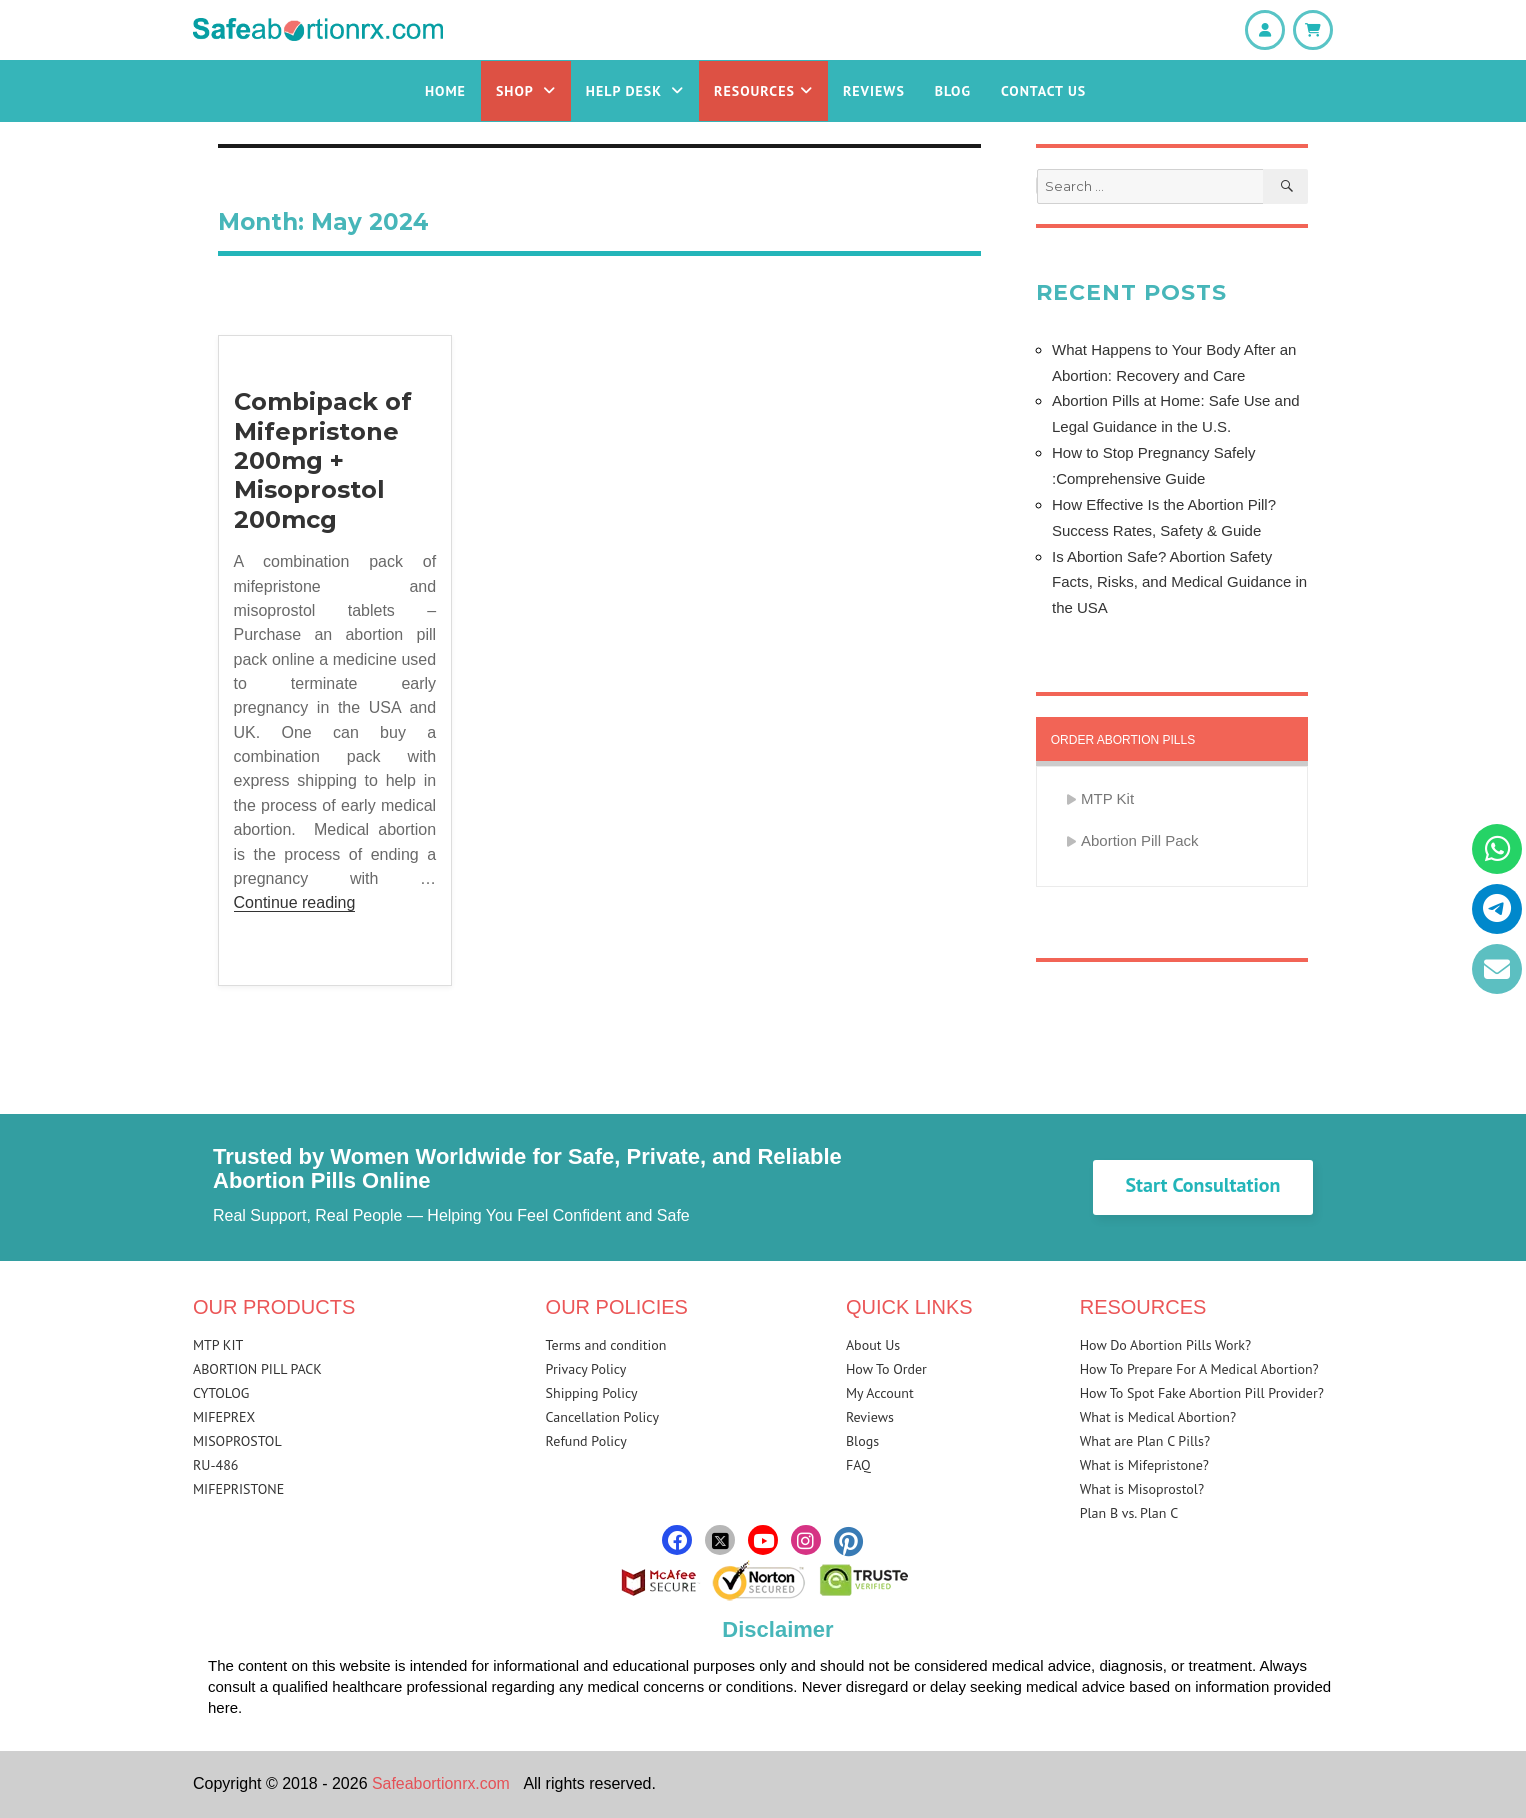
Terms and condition (606, 1345)
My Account (880, 1393)
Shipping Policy (592, 1393)
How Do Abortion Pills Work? (1165, 1345)
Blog (953, 91)
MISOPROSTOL (237, 1441)
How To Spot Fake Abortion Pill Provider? (1202, 1393)
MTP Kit (1107, 798)
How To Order (886, 1369)
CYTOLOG (221, 1393)
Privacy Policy (586, 1369)
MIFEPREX (224, 1417)
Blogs (862, 1441)
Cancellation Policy (602, 1417)
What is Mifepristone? (1144, 1465)
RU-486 (215, 1465)
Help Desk (635, 91)
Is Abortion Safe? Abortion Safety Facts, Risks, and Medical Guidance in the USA (1179, 582)
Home (445, 91)
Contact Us (1043, 91)
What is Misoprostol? (1142, 1489)
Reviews (874, 91)
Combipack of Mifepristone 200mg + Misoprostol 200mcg (323, 460)
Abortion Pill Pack (1140, 840)
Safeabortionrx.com (441, 1783)
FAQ (858, 1465)
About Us (873, 1345)
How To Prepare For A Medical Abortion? (1199, 1369)
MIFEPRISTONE (238, 1489)
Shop (526, 91)
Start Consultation (1202, 1185)
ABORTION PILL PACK (257, 1369)
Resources (763, 91)
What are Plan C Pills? (1145, 1441)
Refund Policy (586, 1441)
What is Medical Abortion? (1158, 1417)
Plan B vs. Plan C (1129, 1513)
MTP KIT (218, 1345)
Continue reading (295, 902)
